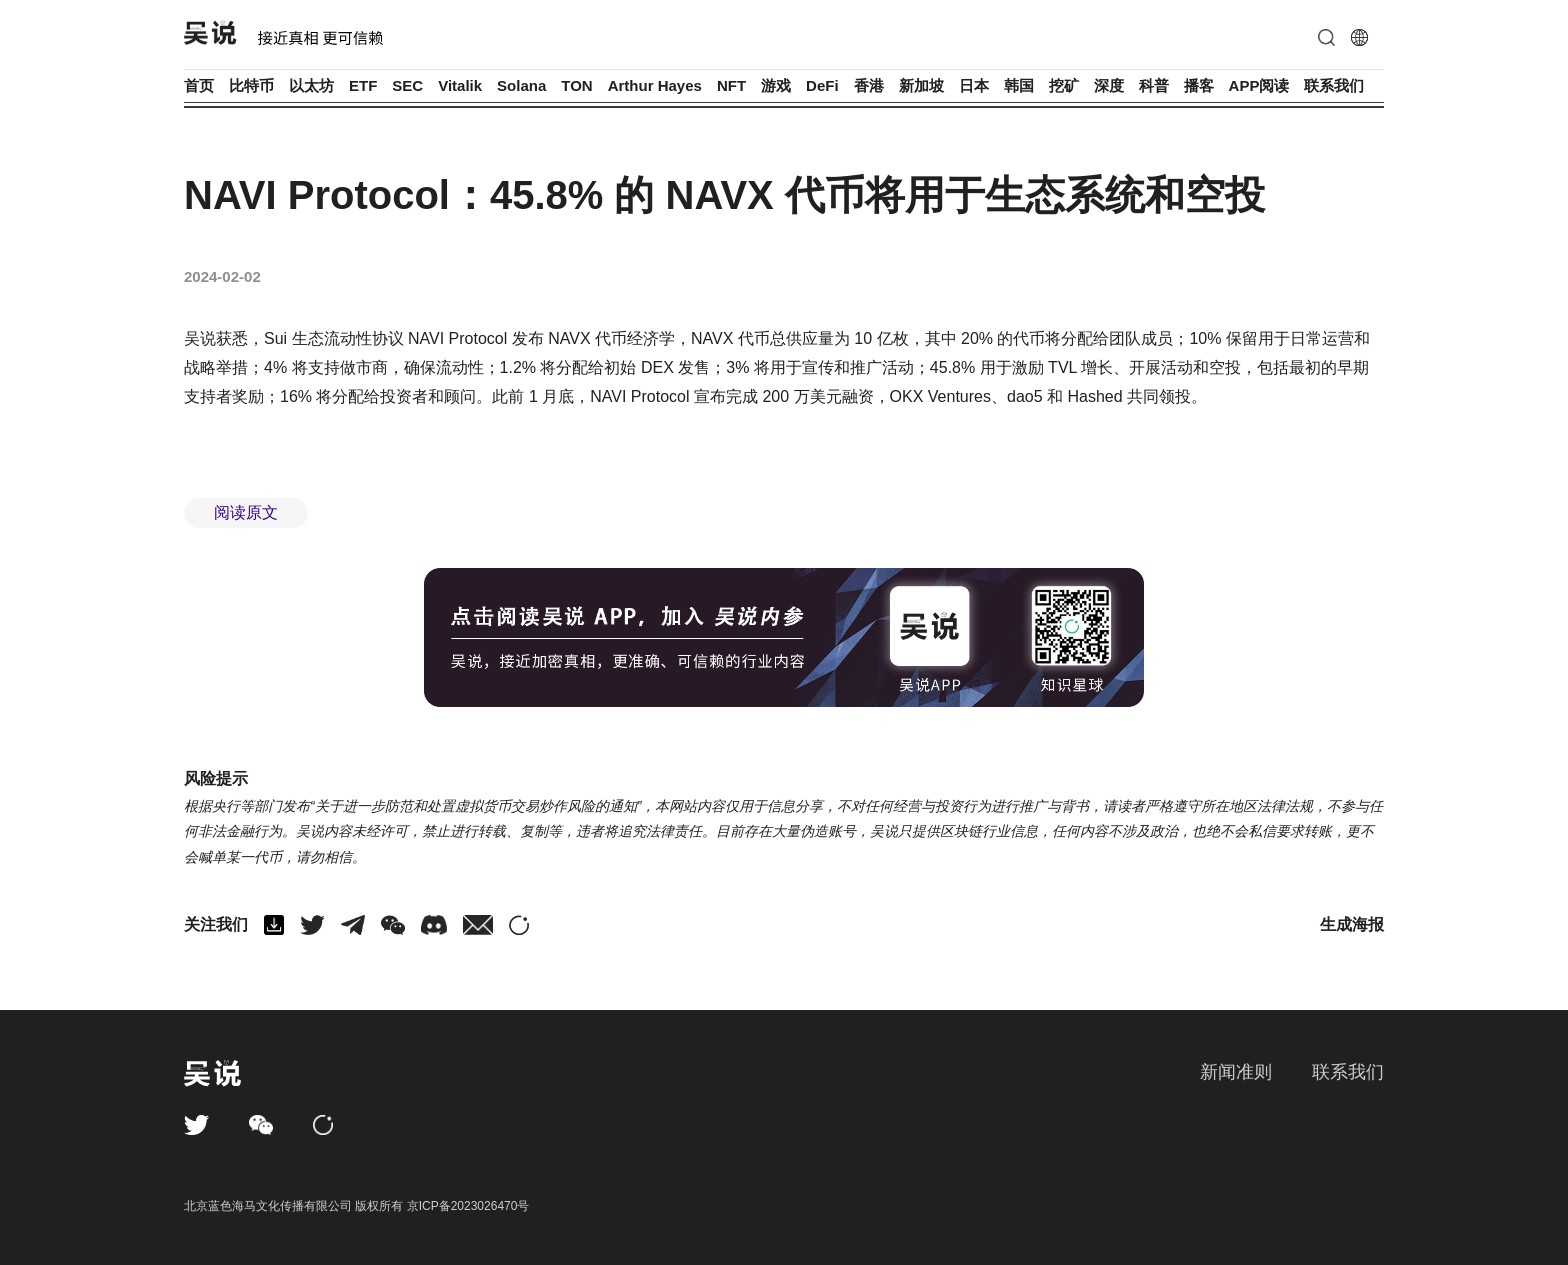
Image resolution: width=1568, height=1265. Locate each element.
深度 (1109, 85)
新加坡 (921, 85)
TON (576, 85)
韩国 (1019, 85)
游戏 (776, 85)
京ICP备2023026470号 (468, 1206)
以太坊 (311, 85)
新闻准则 (1236, 1072)
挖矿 (1064, 85)
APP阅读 (1259, 85)
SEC (407, 85)
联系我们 (1334, 85)
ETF (363, 85)
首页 (199, 85)
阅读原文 (246, 512)
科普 (1154, 85)
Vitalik (460, 85)
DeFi (822, 85)
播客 (1199, 85)
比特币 (251, 85)
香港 (869, 85)
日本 (974, 85)
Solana (521, 85)
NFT (731, 85)
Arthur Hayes (655, 85)
